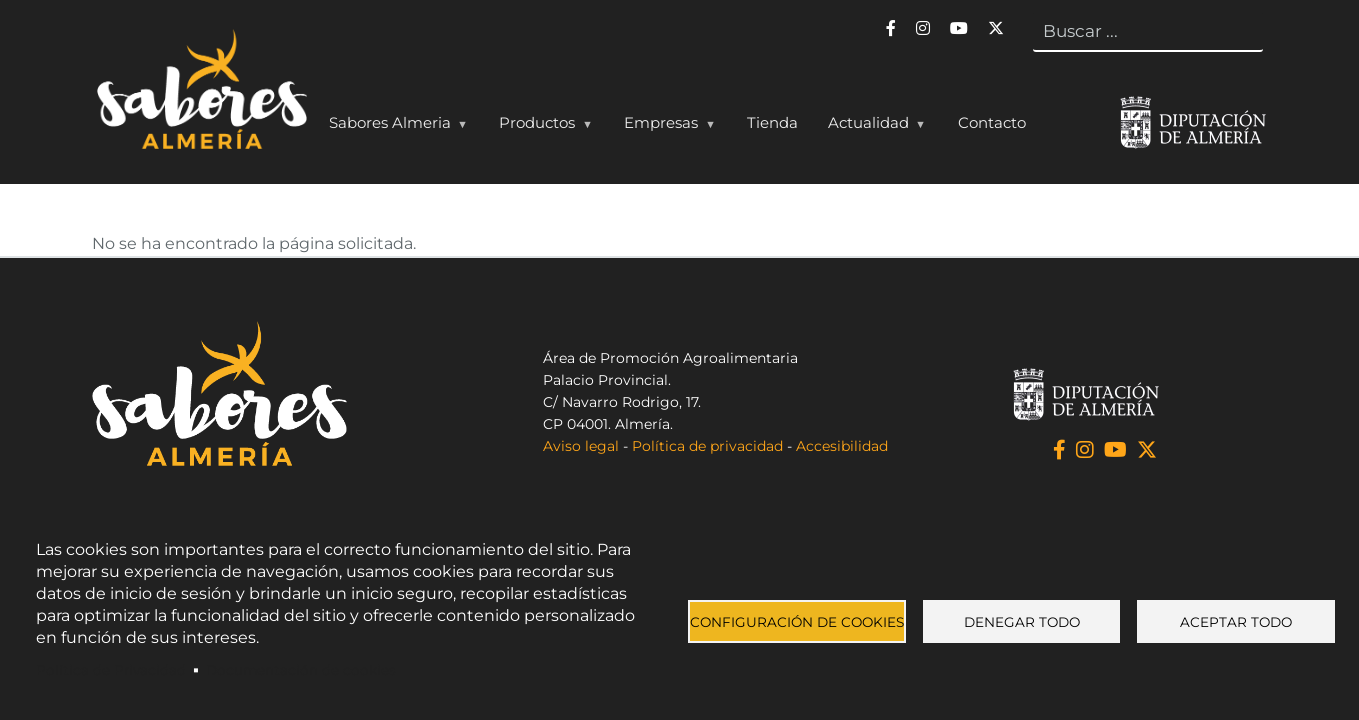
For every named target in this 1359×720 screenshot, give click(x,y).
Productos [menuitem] (541, 127)
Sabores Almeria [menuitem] (394, 127)
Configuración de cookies (797, 622)
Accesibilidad (842, 446)
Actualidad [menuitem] (872, 127)
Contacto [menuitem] (992, 122)
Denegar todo (1022, 622)
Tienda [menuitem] (772, 122)
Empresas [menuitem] (665, 127)
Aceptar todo (1236, 622)
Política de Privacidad (111, 670)
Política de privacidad (707, 446)
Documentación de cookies (301, 670)
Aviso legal (581, 446)
